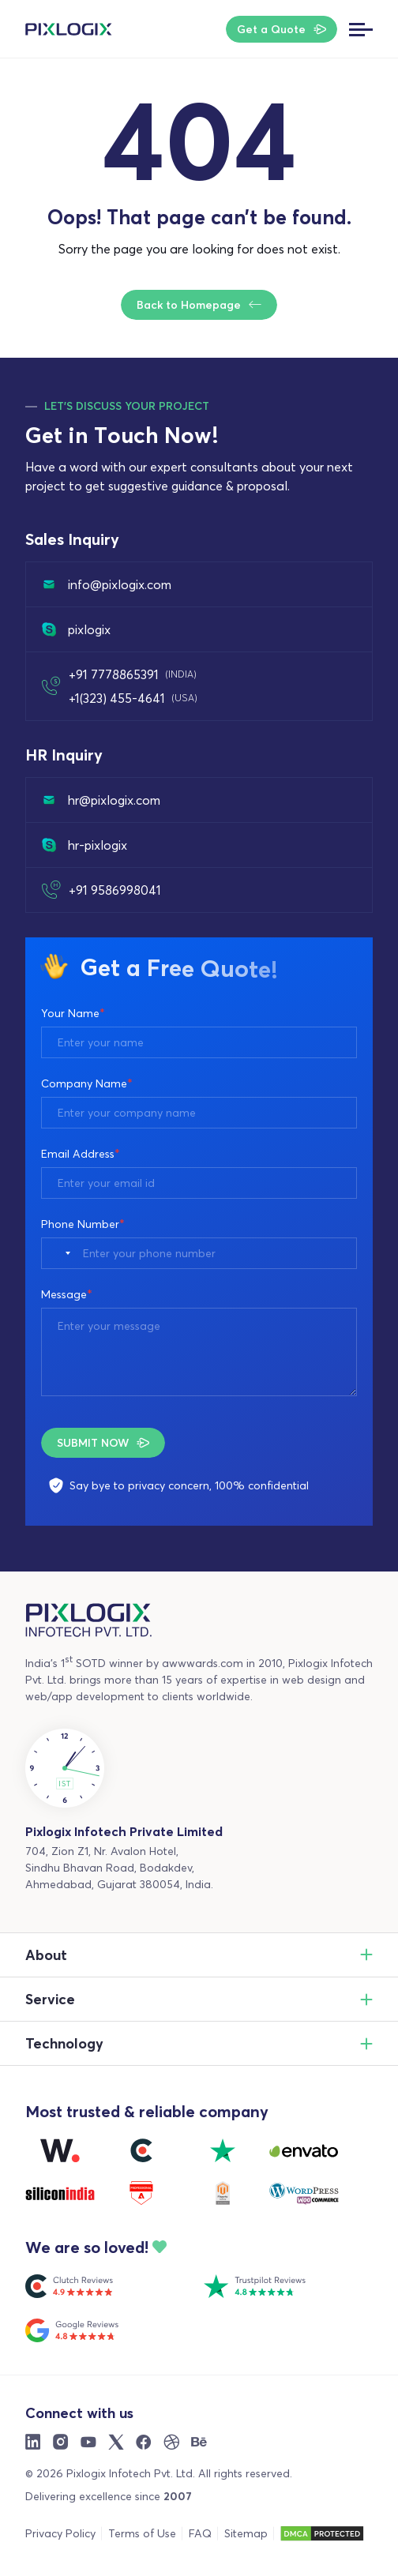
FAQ (200, 2533)
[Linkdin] (33, 2442)
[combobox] (60, 1253)
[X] (116, 2442)
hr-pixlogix (84, 845)
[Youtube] (88, 2442)
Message (66, 1294)
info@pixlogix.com (106, 584)
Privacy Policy (60, 2533)
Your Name (73, 1013)
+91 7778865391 (133, 674)
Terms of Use (142, 2533)
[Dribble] (171, 2442)
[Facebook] (144, 2442)
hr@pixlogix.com (101, 800)
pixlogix (76, 629)
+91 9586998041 (115, 890)
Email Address (80, 1153)
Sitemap (246, 2533)
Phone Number (83, 1224)
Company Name (87, 1083)
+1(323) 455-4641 (133, 698)
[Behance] (199, 2442)
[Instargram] (61, 2442)
